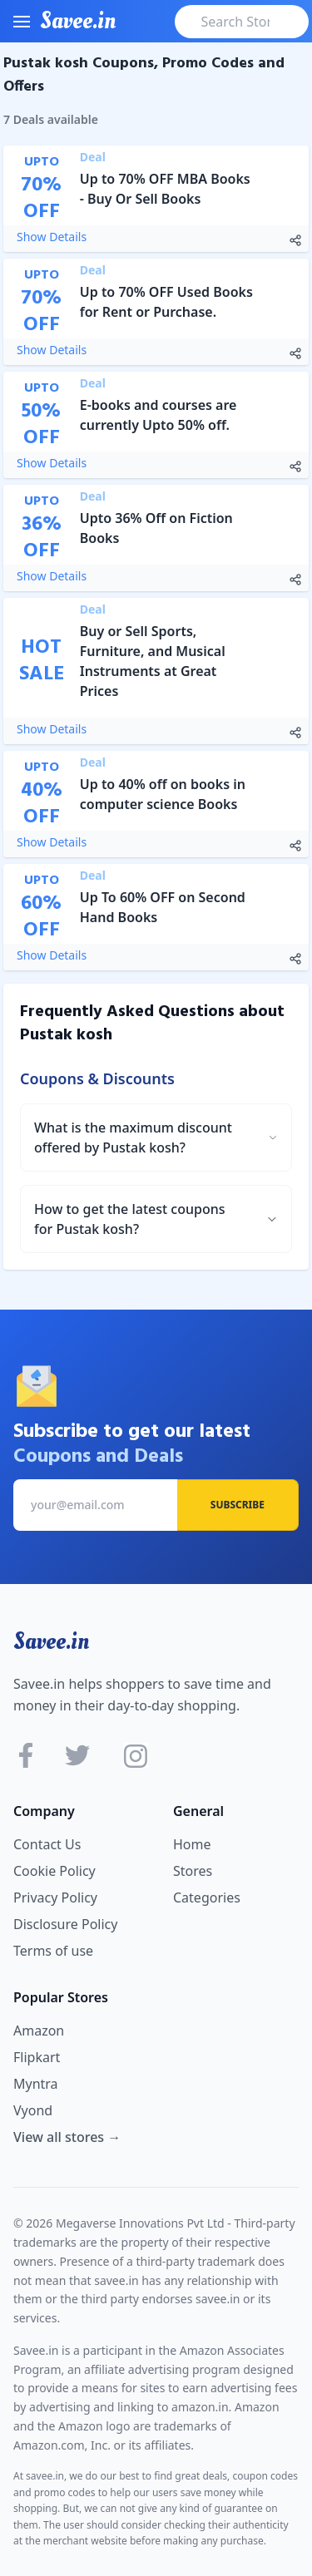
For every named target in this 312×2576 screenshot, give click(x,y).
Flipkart (36, 2057)
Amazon (38, 2030)
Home (192, 1844)
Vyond (32, 2110)
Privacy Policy (55, 1897)
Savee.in (51, 1641)
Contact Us (47, 1844)
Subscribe (237, 1505)
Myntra (35, 2084)
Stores (192, 1871)
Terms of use (53, 1951)
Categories (206, 1897)
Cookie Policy (54, 1871)
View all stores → (67, 2137)
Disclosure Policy (65, 1924)
